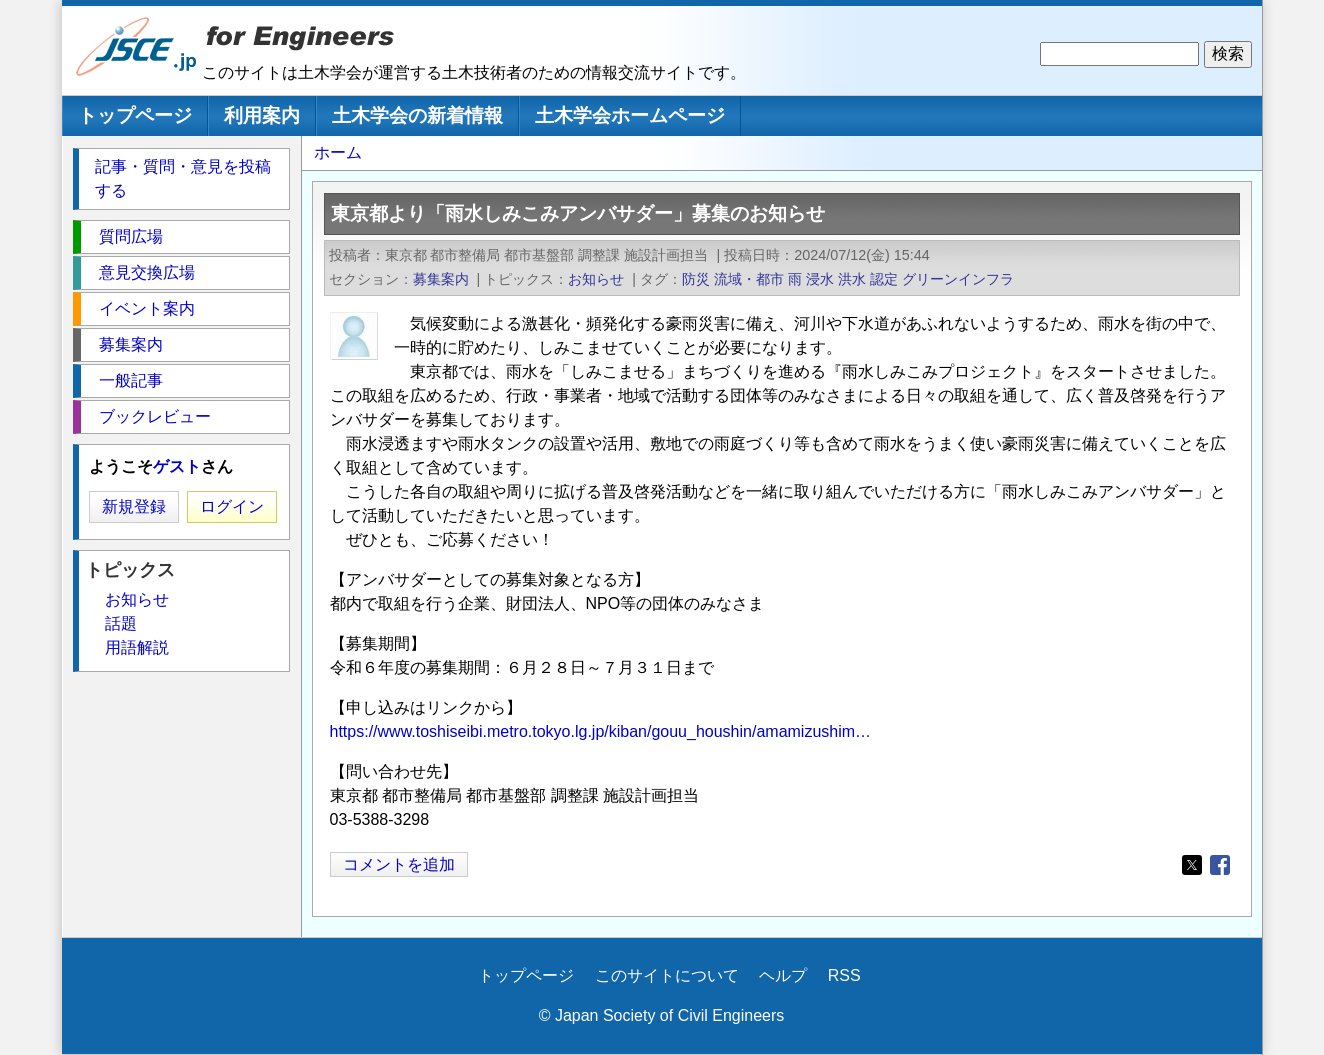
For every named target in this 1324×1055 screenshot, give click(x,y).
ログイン (232, 506)
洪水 (852, 279)
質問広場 (131, 236)
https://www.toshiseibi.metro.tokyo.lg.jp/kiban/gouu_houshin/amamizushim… (601, 731)
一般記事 (131, 380)
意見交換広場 (147, 272)
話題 (121, 623)
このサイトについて (667, 975)
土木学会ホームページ (630, 115)
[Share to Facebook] (1220, 865)
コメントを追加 (399, 864)
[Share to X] (1192, 865)
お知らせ (596, 279)
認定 (884, 279)
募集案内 (441, 279)
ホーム (338, 152)
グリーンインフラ (958, 279)
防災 (696, 279)
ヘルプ (783, 975)
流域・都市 (749, 279)
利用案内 (262, 115)
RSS (844, 975)
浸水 (820, 279)
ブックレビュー (155, 416)
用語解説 (137, 647)
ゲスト (177, 466)
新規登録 (134, 506)
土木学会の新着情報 (417, 115)
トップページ (135, 115)
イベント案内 (147, 308)
